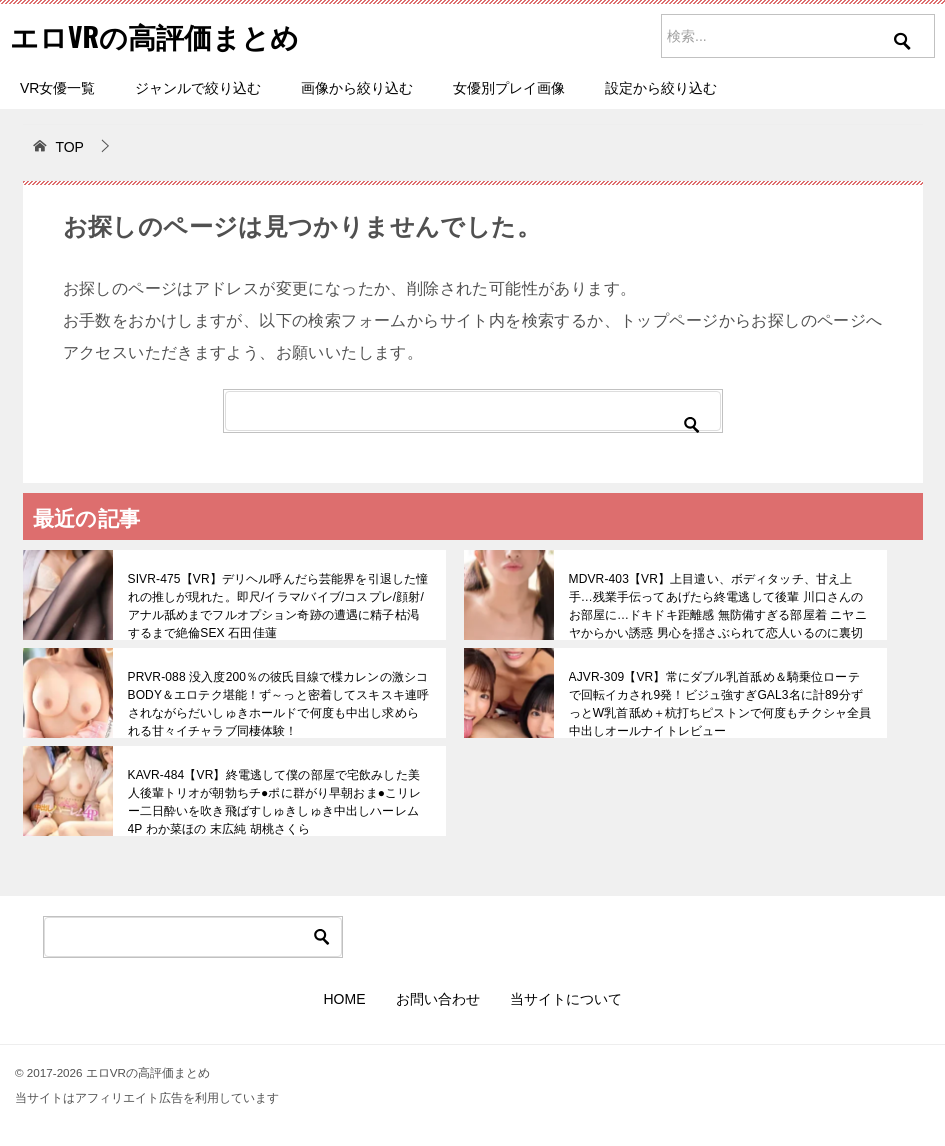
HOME (345, 999)
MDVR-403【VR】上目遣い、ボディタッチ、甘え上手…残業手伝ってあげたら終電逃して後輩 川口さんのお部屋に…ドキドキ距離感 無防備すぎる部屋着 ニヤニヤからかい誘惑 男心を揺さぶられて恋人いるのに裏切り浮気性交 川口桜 (716, 615)
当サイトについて (566, 999)
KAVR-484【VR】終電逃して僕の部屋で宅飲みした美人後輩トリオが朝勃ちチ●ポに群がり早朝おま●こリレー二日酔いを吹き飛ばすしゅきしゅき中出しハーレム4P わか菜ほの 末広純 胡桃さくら (279, 802)
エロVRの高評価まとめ (165, 34)
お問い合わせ (438, 999)
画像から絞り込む (357, 88)
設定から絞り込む (661, 88)
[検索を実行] (903, 55)
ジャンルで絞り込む (198, 88)
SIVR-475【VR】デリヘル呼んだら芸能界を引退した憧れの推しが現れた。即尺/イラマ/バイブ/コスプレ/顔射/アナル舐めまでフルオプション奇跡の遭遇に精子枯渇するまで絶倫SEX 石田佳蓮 (278, 606)
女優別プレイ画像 (509, 88)
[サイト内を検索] (798, 36)
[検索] (473, 411)
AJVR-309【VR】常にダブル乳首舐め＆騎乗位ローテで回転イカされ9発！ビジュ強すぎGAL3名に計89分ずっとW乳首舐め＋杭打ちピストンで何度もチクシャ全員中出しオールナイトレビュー (720, 704)
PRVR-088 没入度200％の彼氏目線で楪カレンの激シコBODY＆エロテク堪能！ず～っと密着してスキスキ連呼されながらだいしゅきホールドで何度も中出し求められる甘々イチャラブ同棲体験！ (278, 704)
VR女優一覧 (57, 88)
